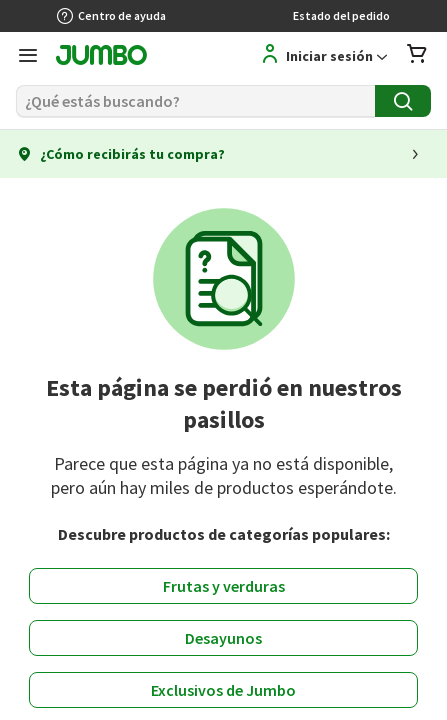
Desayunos (223, 638)
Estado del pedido (341, 15)
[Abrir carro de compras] (417, 55)
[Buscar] (195, 101)
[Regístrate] (301, 55)
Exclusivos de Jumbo (223, 690)
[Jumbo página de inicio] (101, 58)
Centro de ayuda (111, 16)
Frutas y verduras (224, 586)
